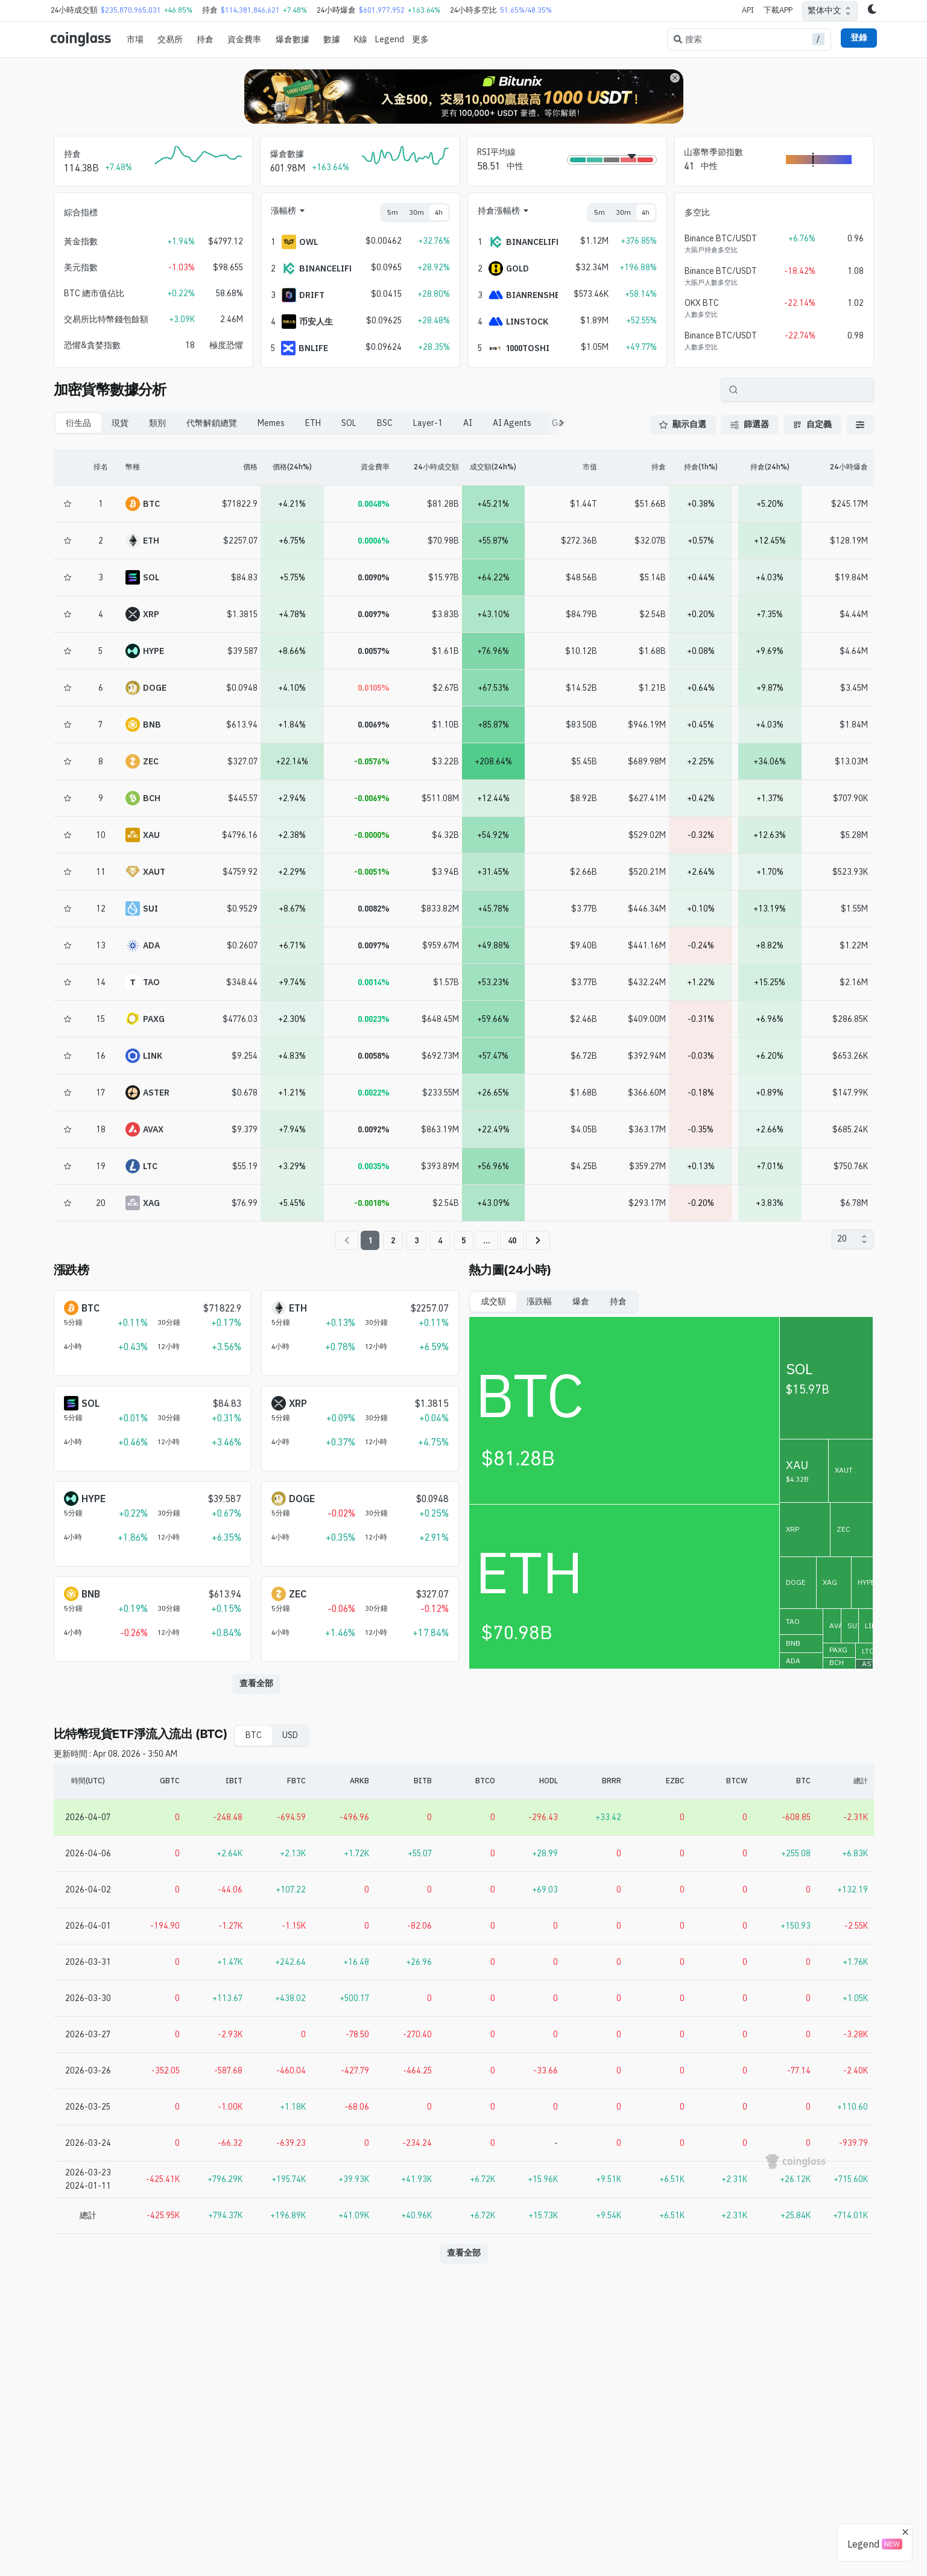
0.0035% (374, 1166)
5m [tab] (392, 212)
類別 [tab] (157, 422)
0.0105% (374, 687)
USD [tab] (290, 1735)
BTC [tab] (253, 1735)
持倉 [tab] (618, 1301)
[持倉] (631, 467)
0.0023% (374, 1019)
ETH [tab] (313, 422)
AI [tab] (467, 422)
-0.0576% (372, 761)
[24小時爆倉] (839, 467)
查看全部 (256, 1683)
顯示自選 (682, 424)
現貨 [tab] (120, 422)
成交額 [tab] (493, 1301)
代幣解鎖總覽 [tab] (211, 422)
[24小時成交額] (424, 467)
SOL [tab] (348, 422)
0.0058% (374, 1055)
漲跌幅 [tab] (539, 1301)
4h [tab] (439, 212)
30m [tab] (416, 212)
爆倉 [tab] (580, 1301)
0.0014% (374, 982)
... (486, 1240)
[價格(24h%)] (292, 467)
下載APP (778, 10)
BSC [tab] (385, 422)
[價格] (223, 467)
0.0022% (374, 1092)
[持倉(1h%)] (700, 467)
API (748, 10)
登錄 (858, 37)
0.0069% (374, 724)
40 (512, 1240)
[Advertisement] (464, 2526)
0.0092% (374, 1129)
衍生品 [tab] (78, 422)
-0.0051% (372, 871)
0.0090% (374, 577)
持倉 (205, 39)
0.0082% (374, 908)
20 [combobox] (842, 1238)
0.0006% (374, 540)
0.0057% (374, 651)
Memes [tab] (271, 422)
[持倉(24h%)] (770, 467)
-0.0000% (372, 835)
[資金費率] (358, 467)
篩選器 (749, 424)
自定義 (812, 424)
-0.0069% (372, 798)
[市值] (562, 467)
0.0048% (374, 503)
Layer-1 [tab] (428, 422)
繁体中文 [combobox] (824, 10)
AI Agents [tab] (512, 422)
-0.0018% (372, 1203)
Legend (389, 39)
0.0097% (374, 614)
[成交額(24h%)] (493, 467)
